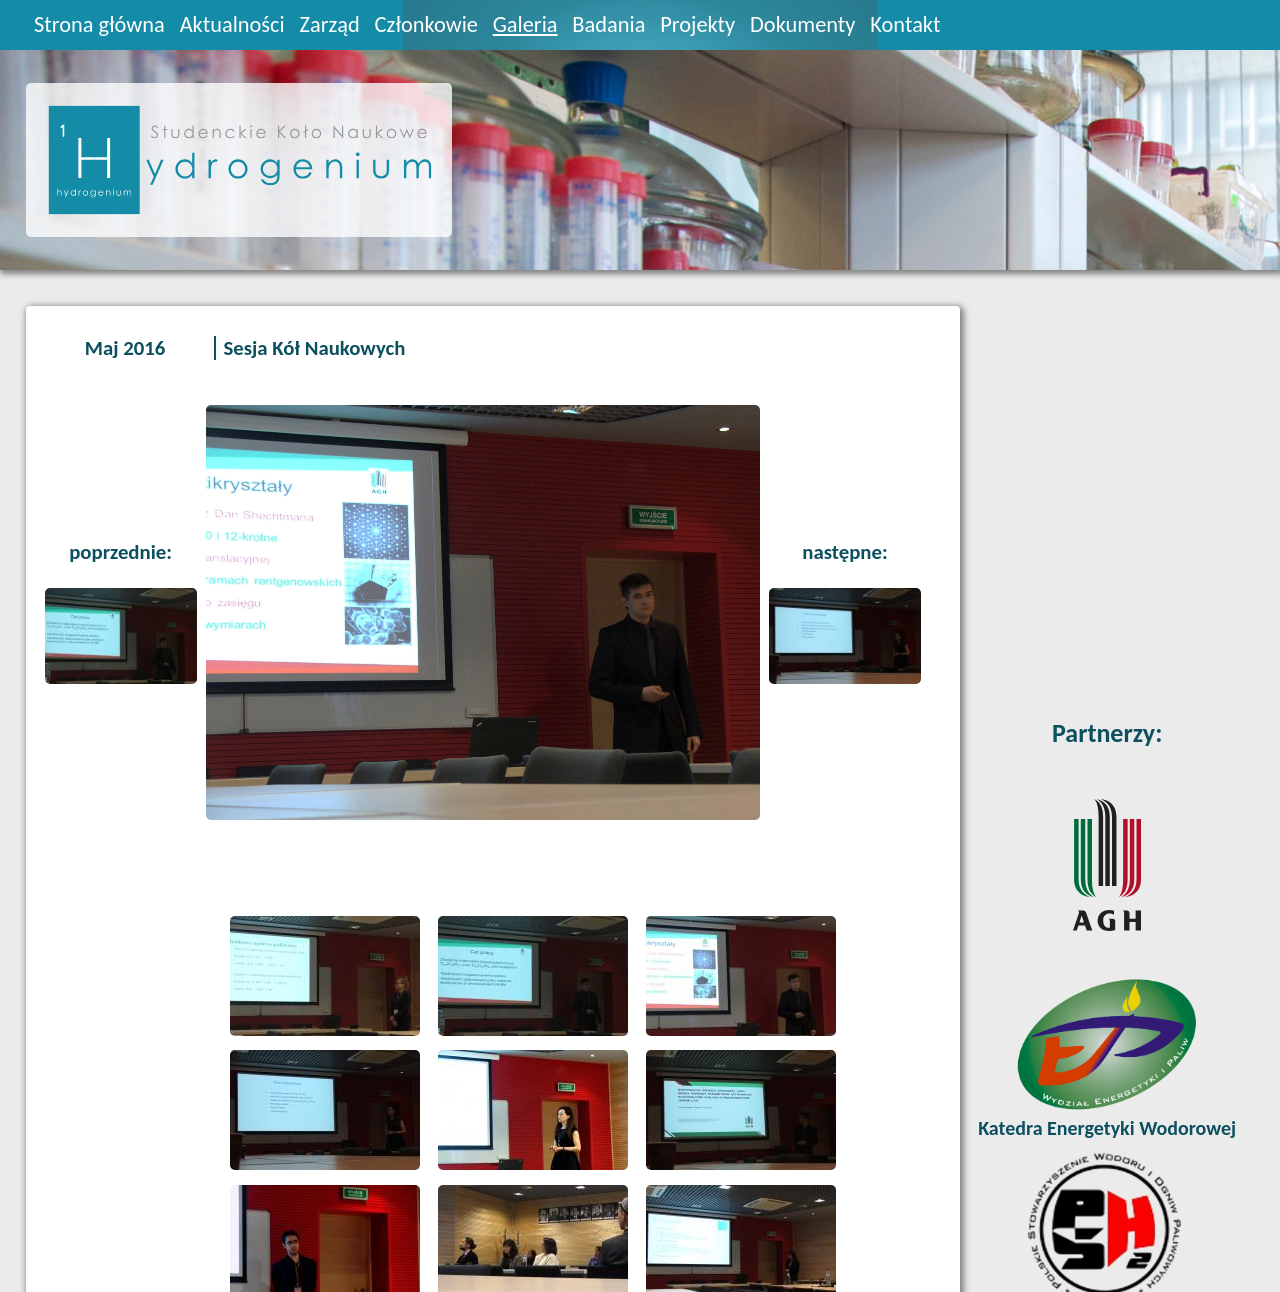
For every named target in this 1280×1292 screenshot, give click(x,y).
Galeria (525, 24)
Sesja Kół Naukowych (314, 348)
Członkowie (426, 24)
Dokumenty (802, 24)
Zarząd (330, 24)
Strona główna (99, 24)
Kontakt (905, 24)
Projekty (697, 24)
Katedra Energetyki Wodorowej (1107, 1128)
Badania (608, 24)
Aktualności (232, 24)
